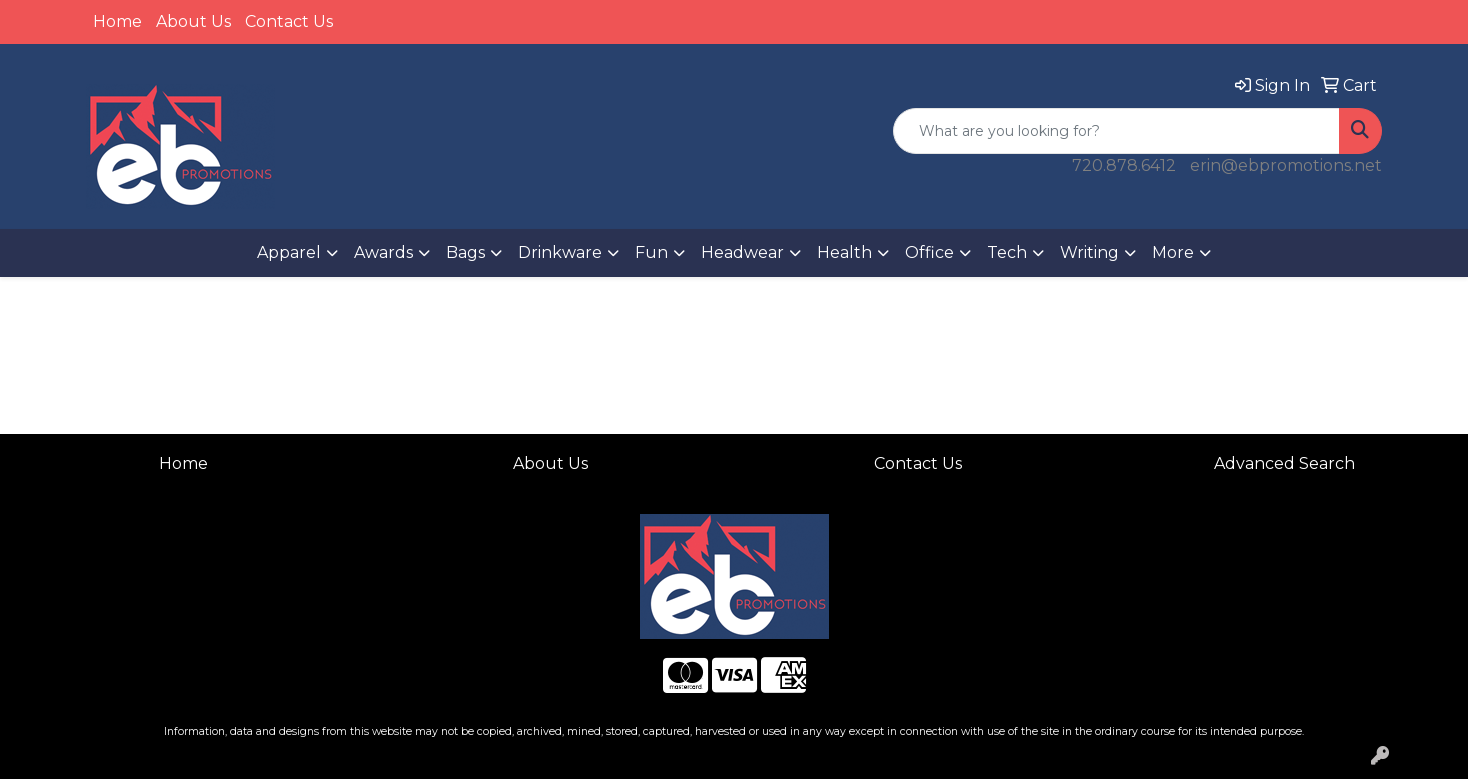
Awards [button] (383, 252)
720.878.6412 (1124, 165)
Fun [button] (651, 252)
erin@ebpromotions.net (1286, 165)
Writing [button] (1089, 252)
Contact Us (289, 21)
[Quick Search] (1116, 131)
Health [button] (844, 252)
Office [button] (929, 252)
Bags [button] (465, 252)
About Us (193, 21)
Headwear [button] (742, 252)
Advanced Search (1284, 463)
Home (117, 21)
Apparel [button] (289, 252)
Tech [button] (1007, 252)
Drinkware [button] (560, 252)
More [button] (1173, 252)
